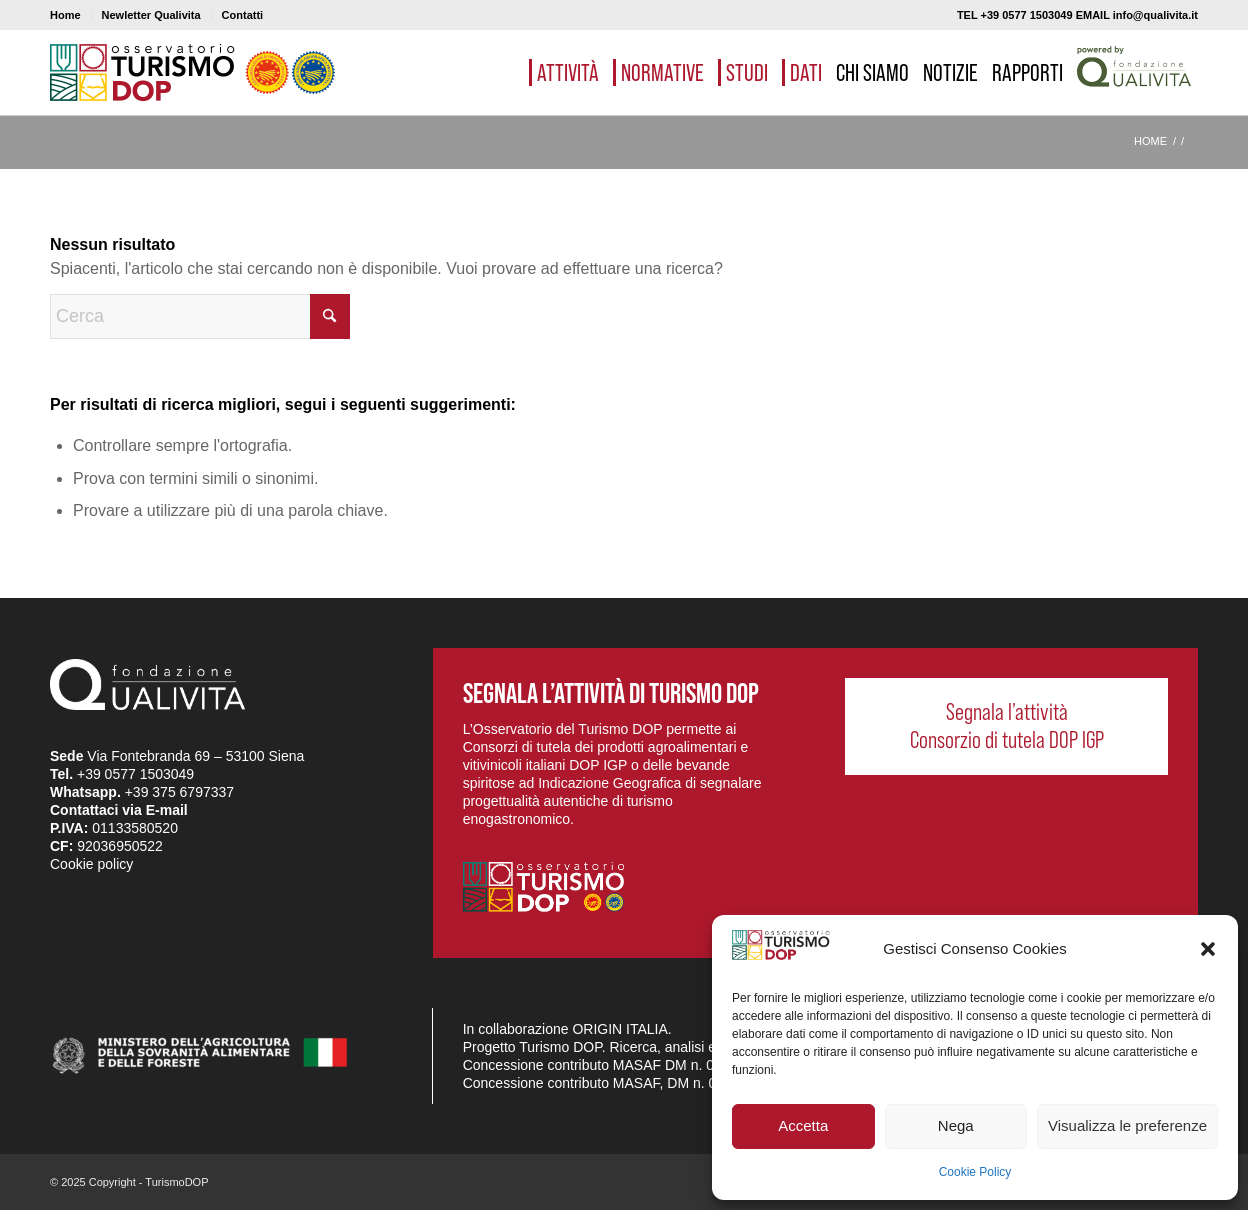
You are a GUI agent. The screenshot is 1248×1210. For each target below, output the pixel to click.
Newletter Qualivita (151, 15)
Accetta (803, 1125)
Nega (956, 1125)
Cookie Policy (975, 1172)
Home (65, 15)
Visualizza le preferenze (1127, 1125)
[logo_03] (192, 72)
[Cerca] (200, 316)
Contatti (243, 15)
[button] (1208, 949)
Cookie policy (91, 864)
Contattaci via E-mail (119, 810)
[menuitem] (71, 15)
